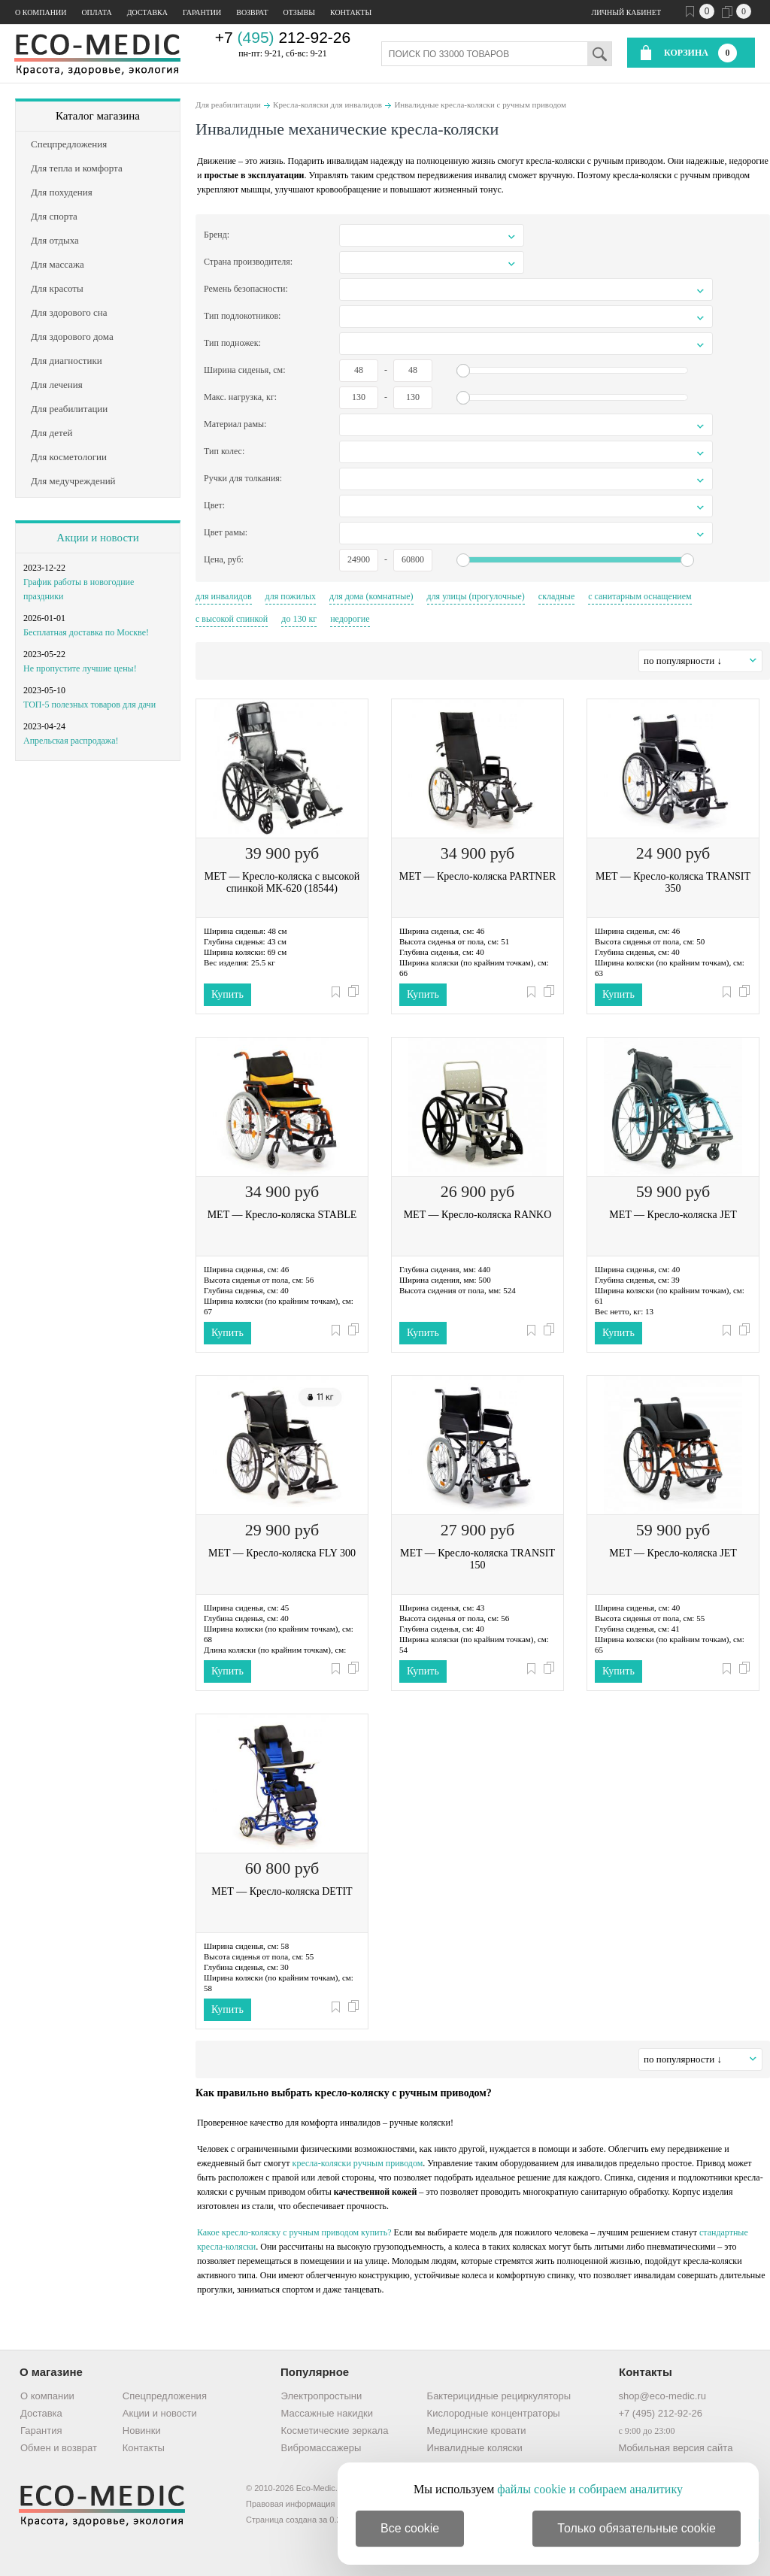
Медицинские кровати (476, 2430)
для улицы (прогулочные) (476, 596)
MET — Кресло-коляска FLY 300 (282, 1553)
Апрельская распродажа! (70, 740)
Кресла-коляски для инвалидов (327, 104)
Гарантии (202, 12)
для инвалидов (224, 596)
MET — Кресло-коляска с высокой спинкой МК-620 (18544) (282, 882)
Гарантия (41, 2430)
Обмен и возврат (58, 2447)
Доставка (147, 12)
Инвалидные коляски (475, 2447)
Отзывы (299, 12)
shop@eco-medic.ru (662, 2396)
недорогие (349, 619)
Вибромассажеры (321, 2447)
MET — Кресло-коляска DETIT (281, 1891)
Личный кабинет (626, 12)
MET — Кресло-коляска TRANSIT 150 (477, 1559)
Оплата (96, 12)
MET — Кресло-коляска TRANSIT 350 (673, 882)
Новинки (142, 2430)
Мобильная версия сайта (675, 2447)
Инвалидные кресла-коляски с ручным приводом (480, 104)
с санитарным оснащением (639, 596)
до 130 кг (299, 619)
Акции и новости (97, 538)
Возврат (252, 12)
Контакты (350, 12)
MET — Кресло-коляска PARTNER (477, 876)
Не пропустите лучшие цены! (80, 668)
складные (556, 596)
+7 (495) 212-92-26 (660, 2413)
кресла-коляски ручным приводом (358, 2163)
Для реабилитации (228, 104)
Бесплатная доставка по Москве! (86, 632)
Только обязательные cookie (636, 2528)
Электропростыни (321, 2396)
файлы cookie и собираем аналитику (590, 2489)
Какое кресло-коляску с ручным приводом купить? (294, 2232)
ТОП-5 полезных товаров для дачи (89, 704)
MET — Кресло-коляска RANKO (478, 1214)
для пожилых (291, 596)
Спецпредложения (165, 2396)
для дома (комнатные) (371, 596)
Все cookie (409, 2528)
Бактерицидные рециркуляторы (499, 2396)
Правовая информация (290, 2503)
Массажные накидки (327, 2413)
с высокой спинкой (232, 619)
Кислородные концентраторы (493, 2413)
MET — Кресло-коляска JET (672, 1214)
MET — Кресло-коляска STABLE (282, 1214)
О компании (40, 12)
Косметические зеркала (335, 2430)
